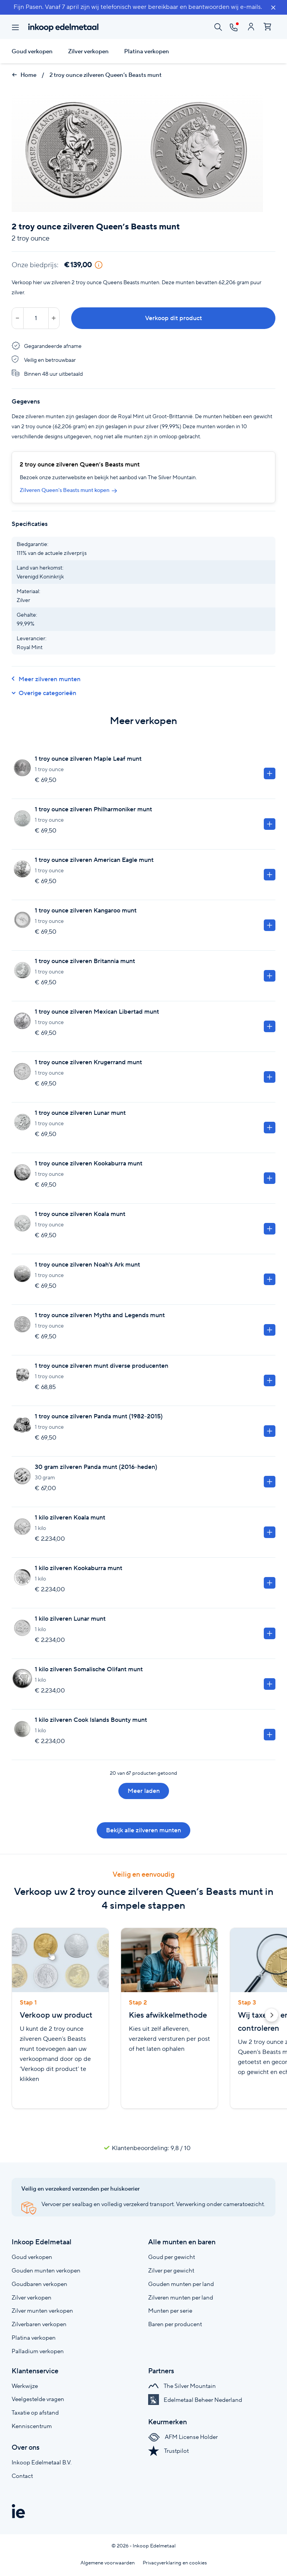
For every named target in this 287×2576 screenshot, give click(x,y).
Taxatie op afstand (35, 2412)
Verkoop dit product (173, 318)
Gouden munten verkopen (46, 2270)
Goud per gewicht (171, 2257)
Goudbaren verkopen (39, 2284)
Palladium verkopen (38, 2351)
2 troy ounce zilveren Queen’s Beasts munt (106, 75)
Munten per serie (170, 2310)
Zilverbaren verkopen (39, 2324)
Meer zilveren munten (46, 679)
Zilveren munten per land (180, 2297)
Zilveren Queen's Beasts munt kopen (68, 490)
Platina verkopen (146, 51)
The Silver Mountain (182, 2386)
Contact (22, 2476)
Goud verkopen (32, 51)
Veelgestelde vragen (38, 2399)
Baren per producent (175, 2324)
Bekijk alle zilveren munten (143, 1830)
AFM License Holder (183, 2437)
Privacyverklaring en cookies (175, 2562)
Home (24, 75)
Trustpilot (168, 2451)
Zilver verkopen (88, 51)
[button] (271, 2016)
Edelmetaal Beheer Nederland (195, 2400)
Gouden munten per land (181, 2284)
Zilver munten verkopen (42, 2310)
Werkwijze (25, 2386)
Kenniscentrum (32, 2426)
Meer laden (144, 1790)
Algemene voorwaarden (107, 2562)
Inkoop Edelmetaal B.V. (42, 2462)
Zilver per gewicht (171, 2270)
